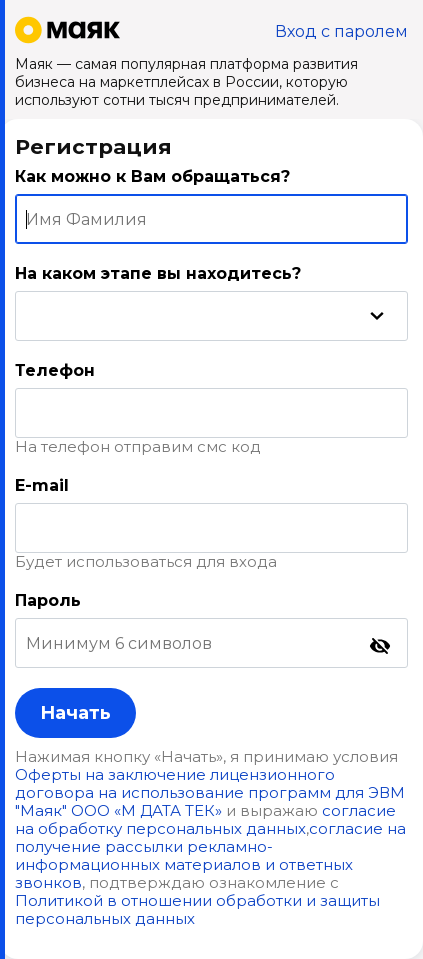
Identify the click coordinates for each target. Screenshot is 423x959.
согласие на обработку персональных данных (205, 819)
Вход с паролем (341, 31)
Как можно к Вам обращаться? (152, 176)
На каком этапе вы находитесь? (158, 273)
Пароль (48, 600)
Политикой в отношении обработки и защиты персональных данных (197, 909)
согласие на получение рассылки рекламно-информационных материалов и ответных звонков (210, 855)
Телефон (55, 370)
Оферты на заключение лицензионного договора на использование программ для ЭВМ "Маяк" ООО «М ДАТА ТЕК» (210, 792)
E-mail (42, 485)
